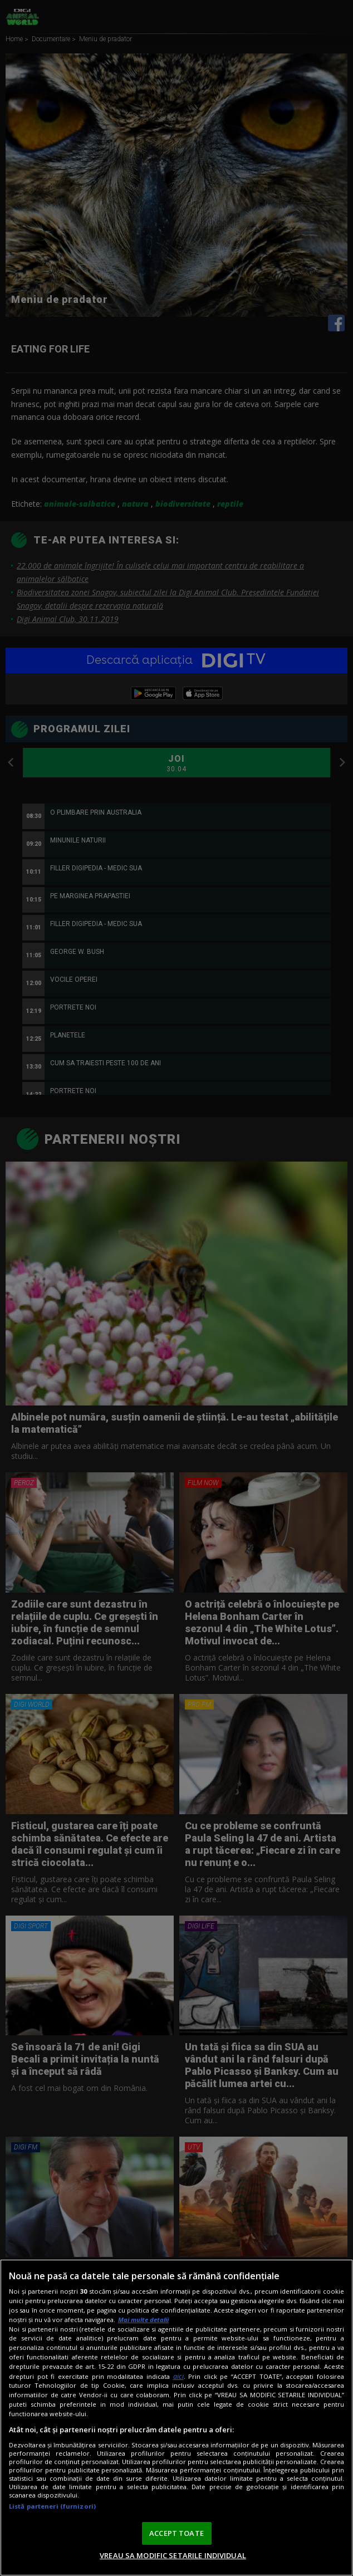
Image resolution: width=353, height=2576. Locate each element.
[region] (176, 2417)
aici (178, 2376)
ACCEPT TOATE (176, 2533)
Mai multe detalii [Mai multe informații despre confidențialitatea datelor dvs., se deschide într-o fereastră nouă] (143, 2319)
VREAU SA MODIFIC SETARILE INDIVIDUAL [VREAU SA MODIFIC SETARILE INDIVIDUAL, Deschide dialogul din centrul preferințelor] (173, 2555)
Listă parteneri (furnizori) (52, 2506)
